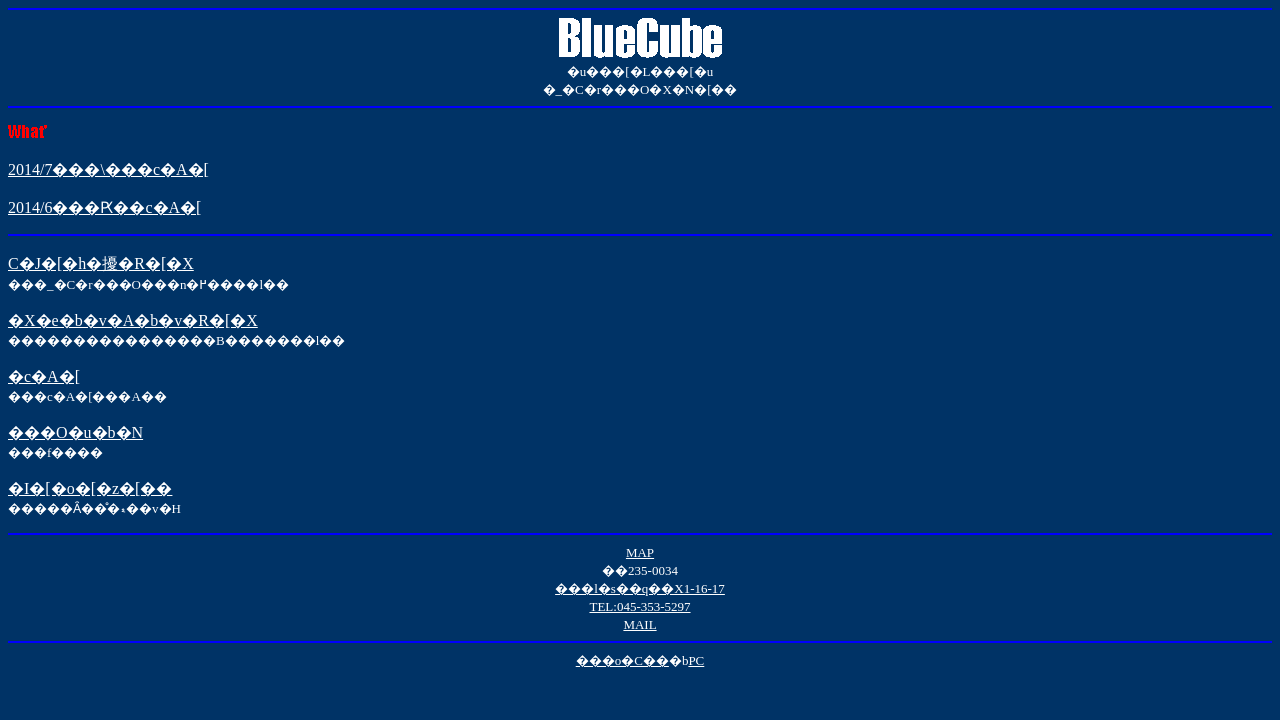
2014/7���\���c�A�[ (108, 169)
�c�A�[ (44, 376)
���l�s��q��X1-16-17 (640, 588)
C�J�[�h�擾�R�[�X (101, 263)
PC (696, 660)
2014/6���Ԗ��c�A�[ (104, 207)
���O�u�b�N (75, 432)
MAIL (639, 624)
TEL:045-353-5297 (639, 606)
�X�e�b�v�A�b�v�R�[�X (133, 320)
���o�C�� (622, 660)
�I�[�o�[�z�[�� (90, 488)
